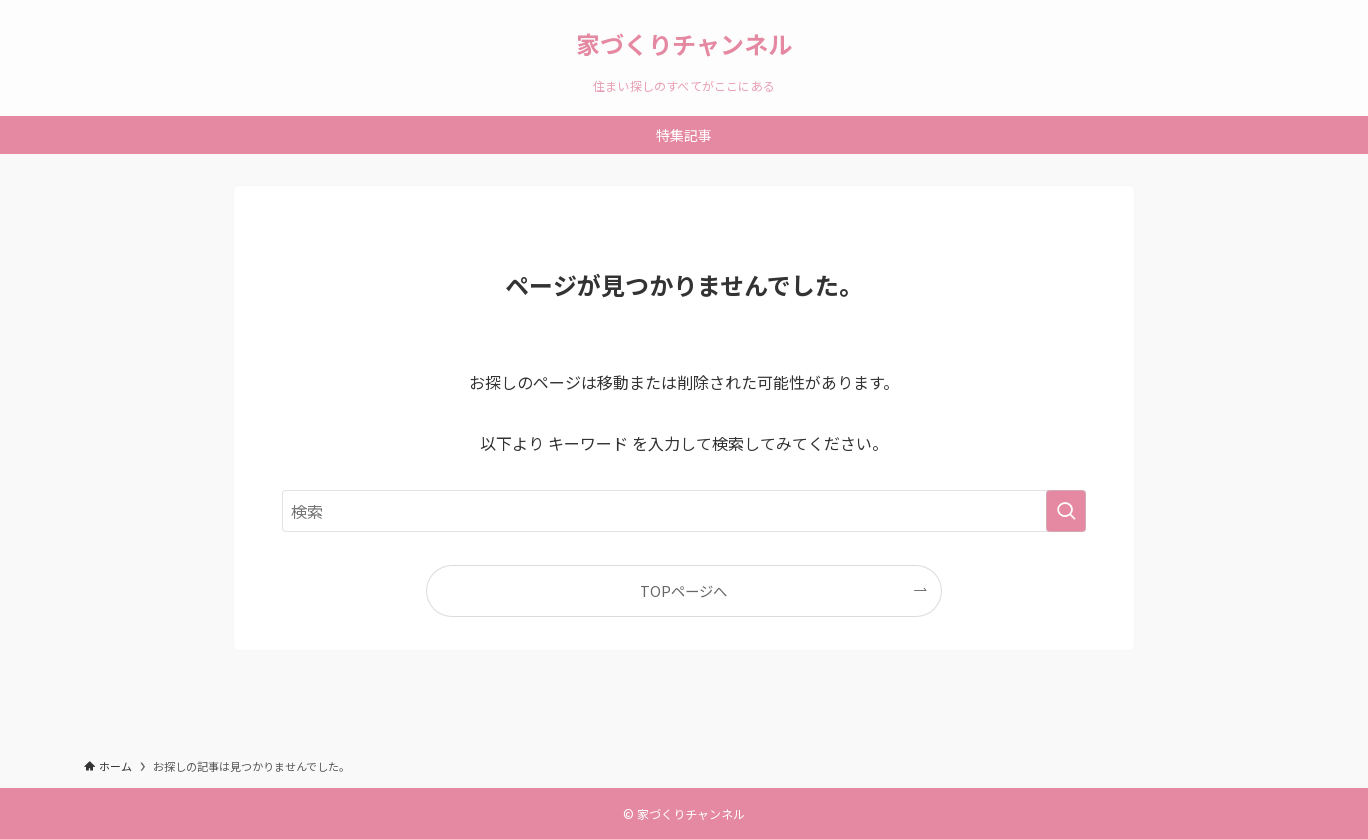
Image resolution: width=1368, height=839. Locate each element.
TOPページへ (683, 590)
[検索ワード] (684, 511)
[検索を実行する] (1066, 511)
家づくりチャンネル (684, 44)
